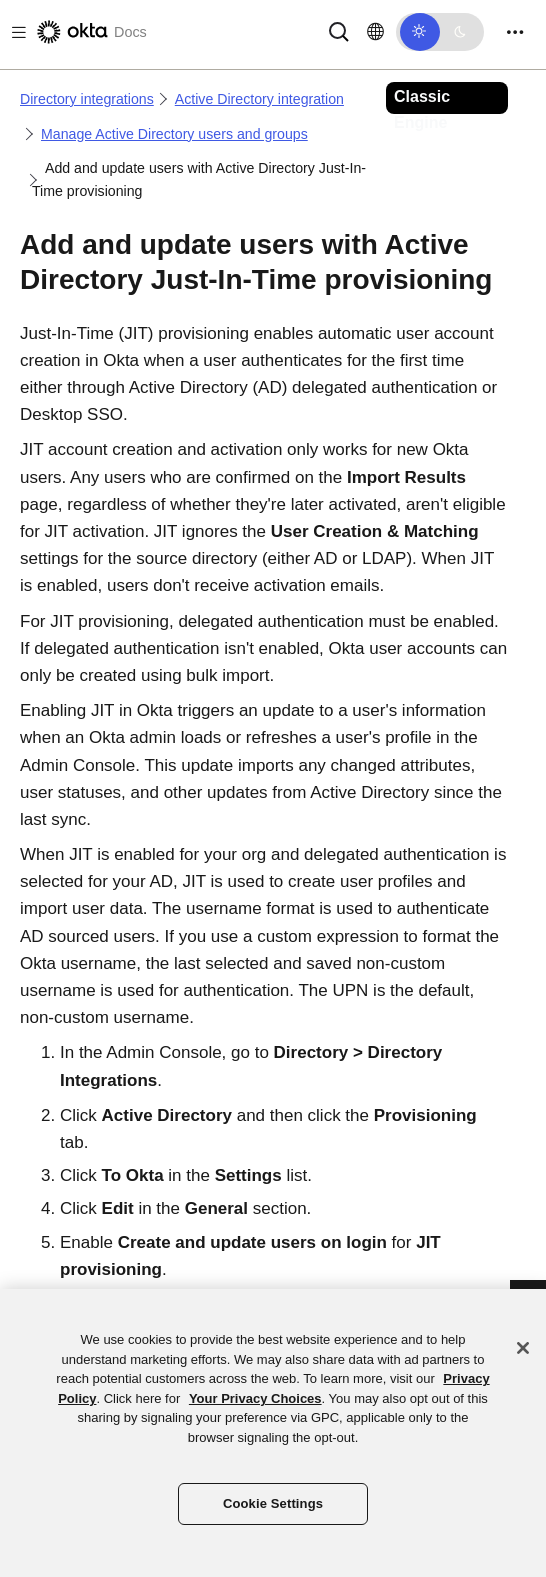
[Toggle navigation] (515, 32)
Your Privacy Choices (255, 1398)
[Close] (523, 1348)
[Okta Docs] (90, 32)
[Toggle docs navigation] (15, 32)
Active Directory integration (259, 99)
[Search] (339, 30)
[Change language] (375, 32)
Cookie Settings (273, 1503)
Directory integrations (87, 99)
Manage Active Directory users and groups (174, 134)
